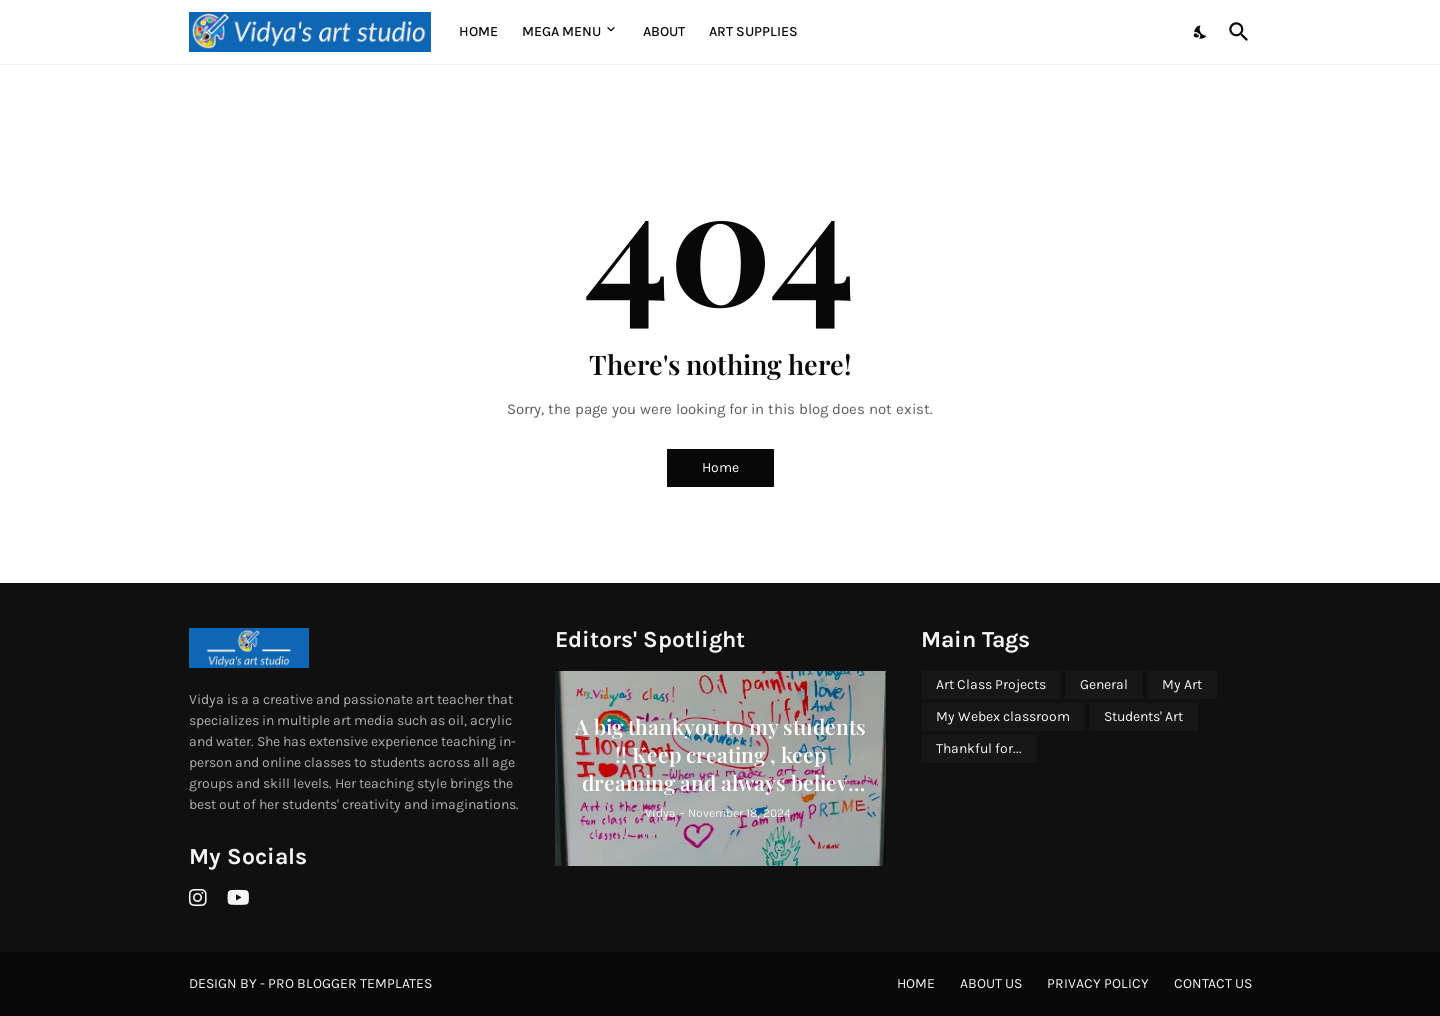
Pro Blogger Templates (350, 983)
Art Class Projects (991, 684)
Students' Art (1143, 716)
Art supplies (753, 31)
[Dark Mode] (1201, 32)
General (1104, 684)
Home (478, 31)
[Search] (1235, 32)
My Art (1182, 684)
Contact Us (1213, 983)
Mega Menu (561, 31)
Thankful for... (979, 748)
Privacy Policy (1098, 983)
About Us (991, 983)
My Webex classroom (1003, 716)
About (664, 31)
